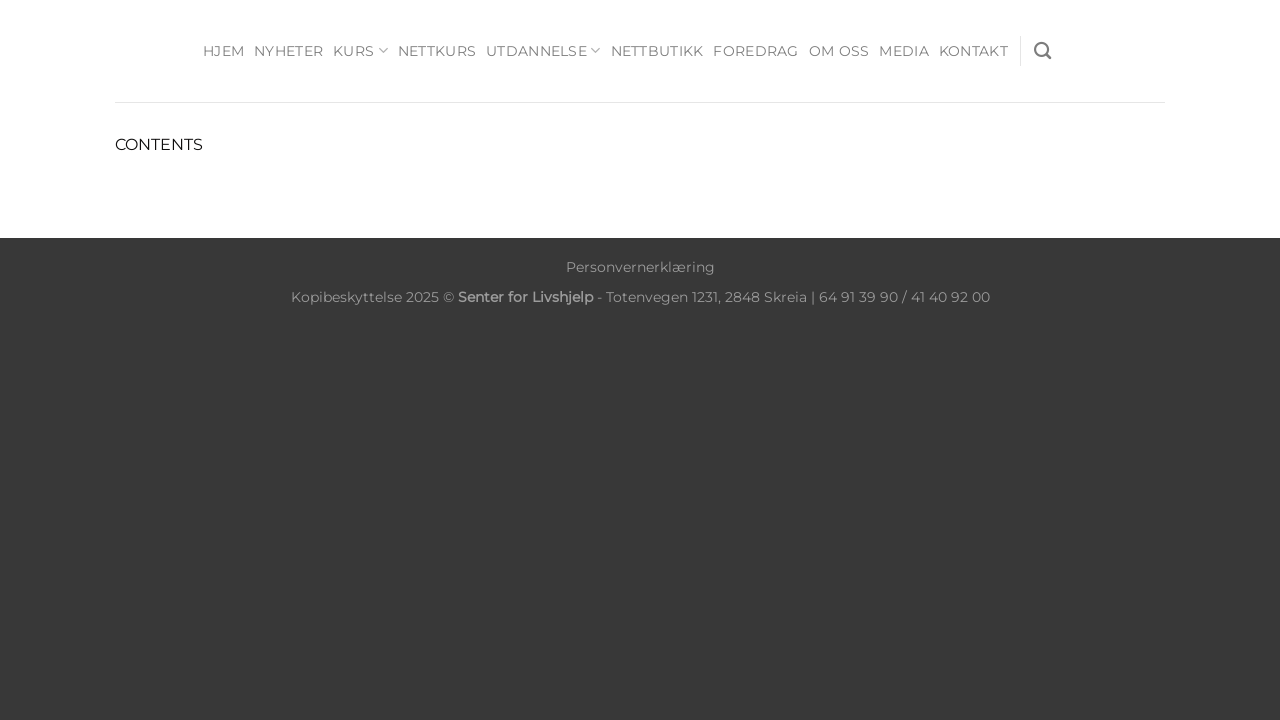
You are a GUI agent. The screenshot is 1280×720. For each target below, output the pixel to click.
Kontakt (973, 51)
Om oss (839, 51)
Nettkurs (437, 51)
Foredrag (755, 51)
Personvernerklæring (640, 267)
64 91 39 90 (858, 297)
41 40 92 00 (950, 297)
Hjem (223, 51)
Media (903, 51)
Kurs (360, 50)
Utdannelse (543, 50)
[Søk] (1042, 51)
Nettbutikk (657, 51)
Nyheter (288, 51)
